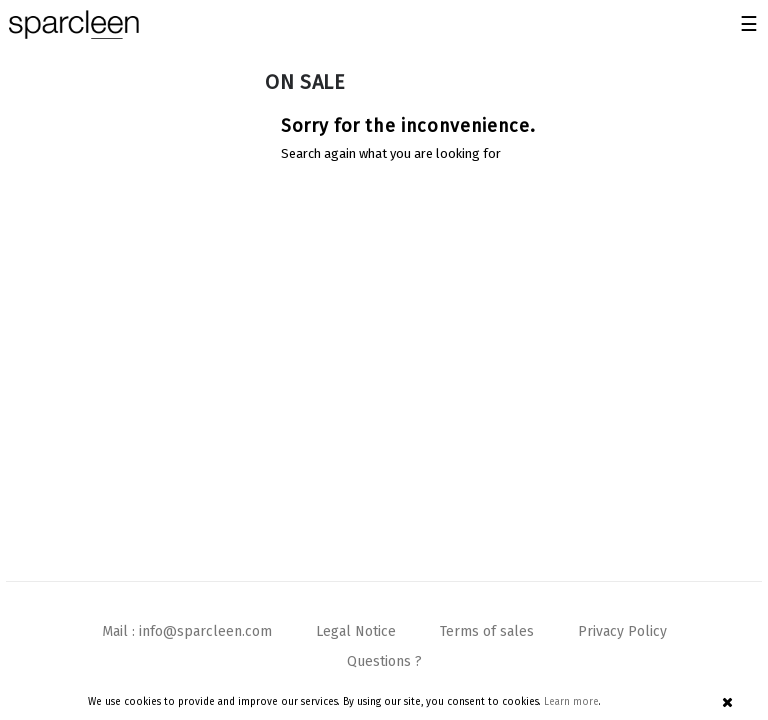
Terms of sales (487, 631)
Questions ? (384, 661)
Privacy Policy (622, 631)
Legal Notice (356, 631)
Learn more (571, 702)
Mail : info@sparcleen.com (187, 631)
